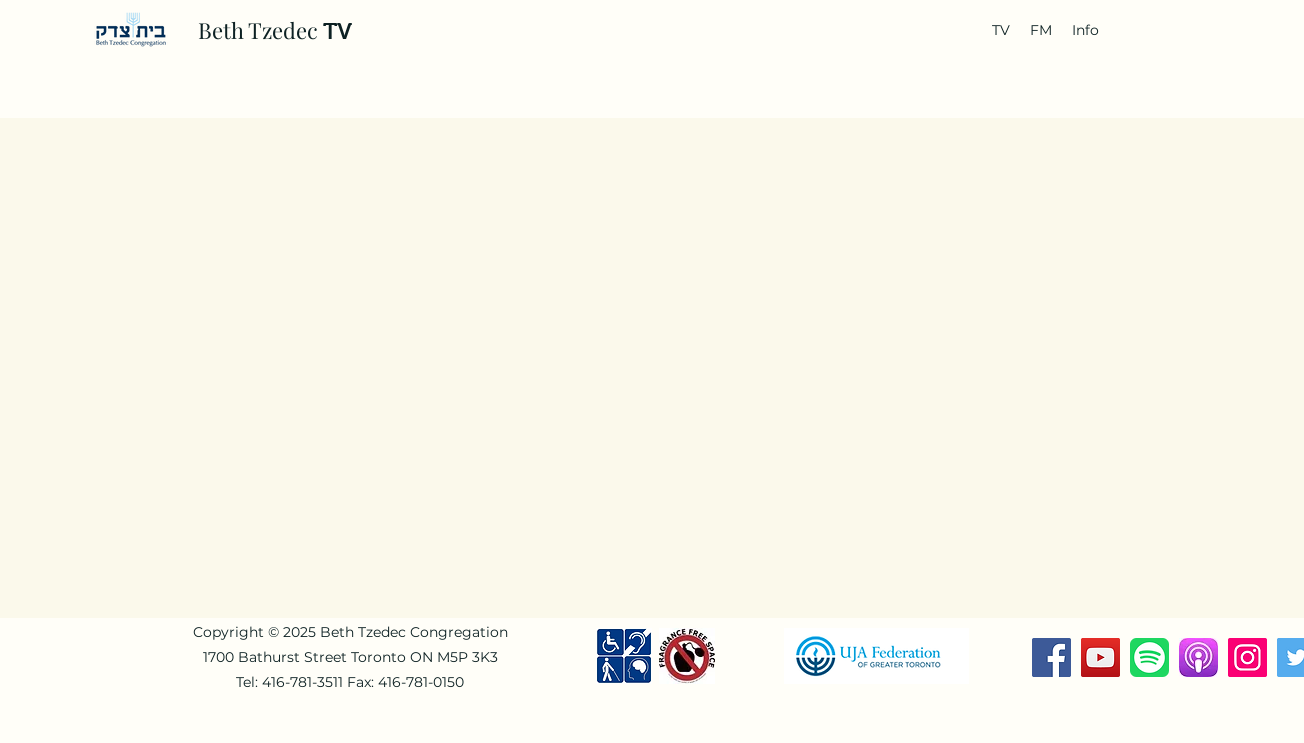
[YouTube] (1100, 657)
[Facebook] (1051, 657)
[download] (1198, 657)
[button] (1001, 30)
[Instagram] (1247, 657)
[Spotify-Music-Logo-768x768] (1149, 657)
